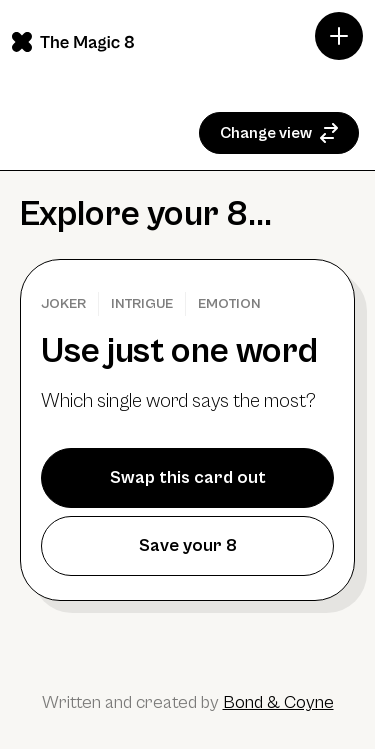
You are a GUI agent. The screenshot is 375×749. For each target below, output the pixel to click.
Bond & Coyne (278, 702)
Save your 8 (188, 545)
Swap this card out (188, 477)
